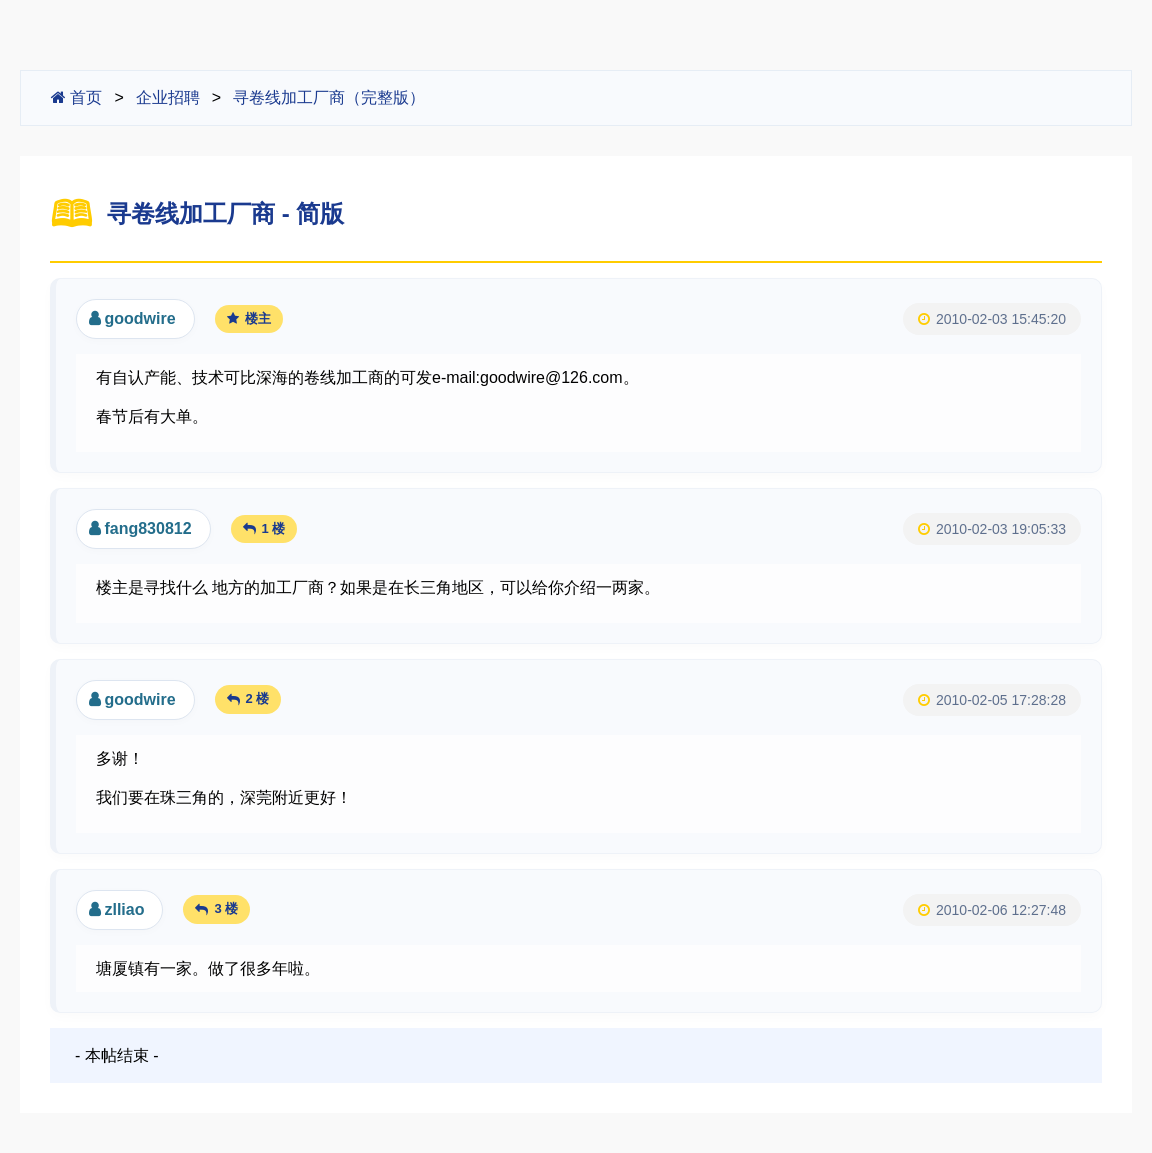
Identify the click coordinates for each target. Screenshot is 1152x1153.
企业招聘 (168, 97)
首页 (76, 97)
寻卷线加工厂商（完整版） (329, 97)
